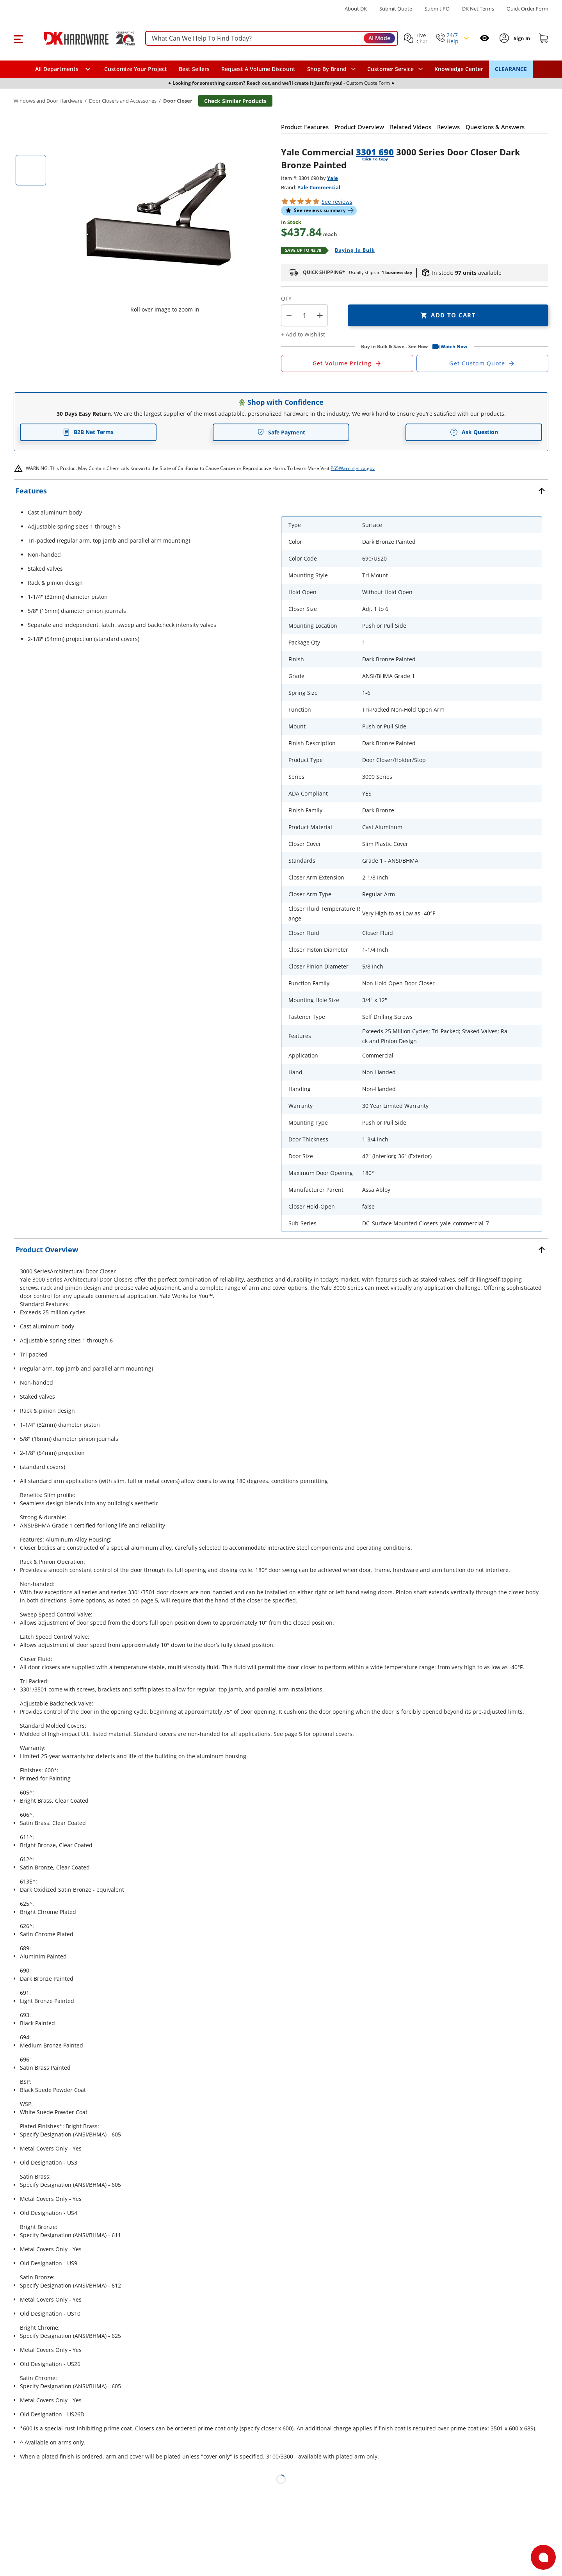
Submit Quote (395, 8)
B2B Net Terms (88, 432)
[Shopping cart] (543, 38)
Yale (332, 178)
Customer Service (390, 69)
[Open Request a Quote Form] (347, 363)
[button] (18, 38)
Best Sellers (194, 69)
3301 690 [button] (375, 152)
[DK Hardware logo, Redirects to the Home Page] (81, 38)
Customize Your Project (135, 69)
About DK (356, 8)
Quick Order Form (527, 8)
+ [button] (320, 315)
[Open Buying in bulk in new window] (352, 250)
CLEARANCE (511, 69)
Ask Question (474, 432)
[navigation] (395, 69)
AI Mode (379, 38)
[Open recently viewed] (484, 38)
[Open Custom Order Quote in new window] (482, 363)
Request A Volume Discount (258, 69)
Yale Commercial (318, 187)
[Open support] (543, 2557)
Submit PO (437, 8)
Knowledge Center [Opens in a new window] (458, 69)
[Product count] (304, 315)
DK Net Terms (478, 8)
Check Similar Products (235, 101)
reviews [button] (337, 201)
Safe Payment (281, 432)
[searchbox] (271, 38)
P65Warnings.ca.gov (353, 468)
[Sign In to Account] (521, 38)
